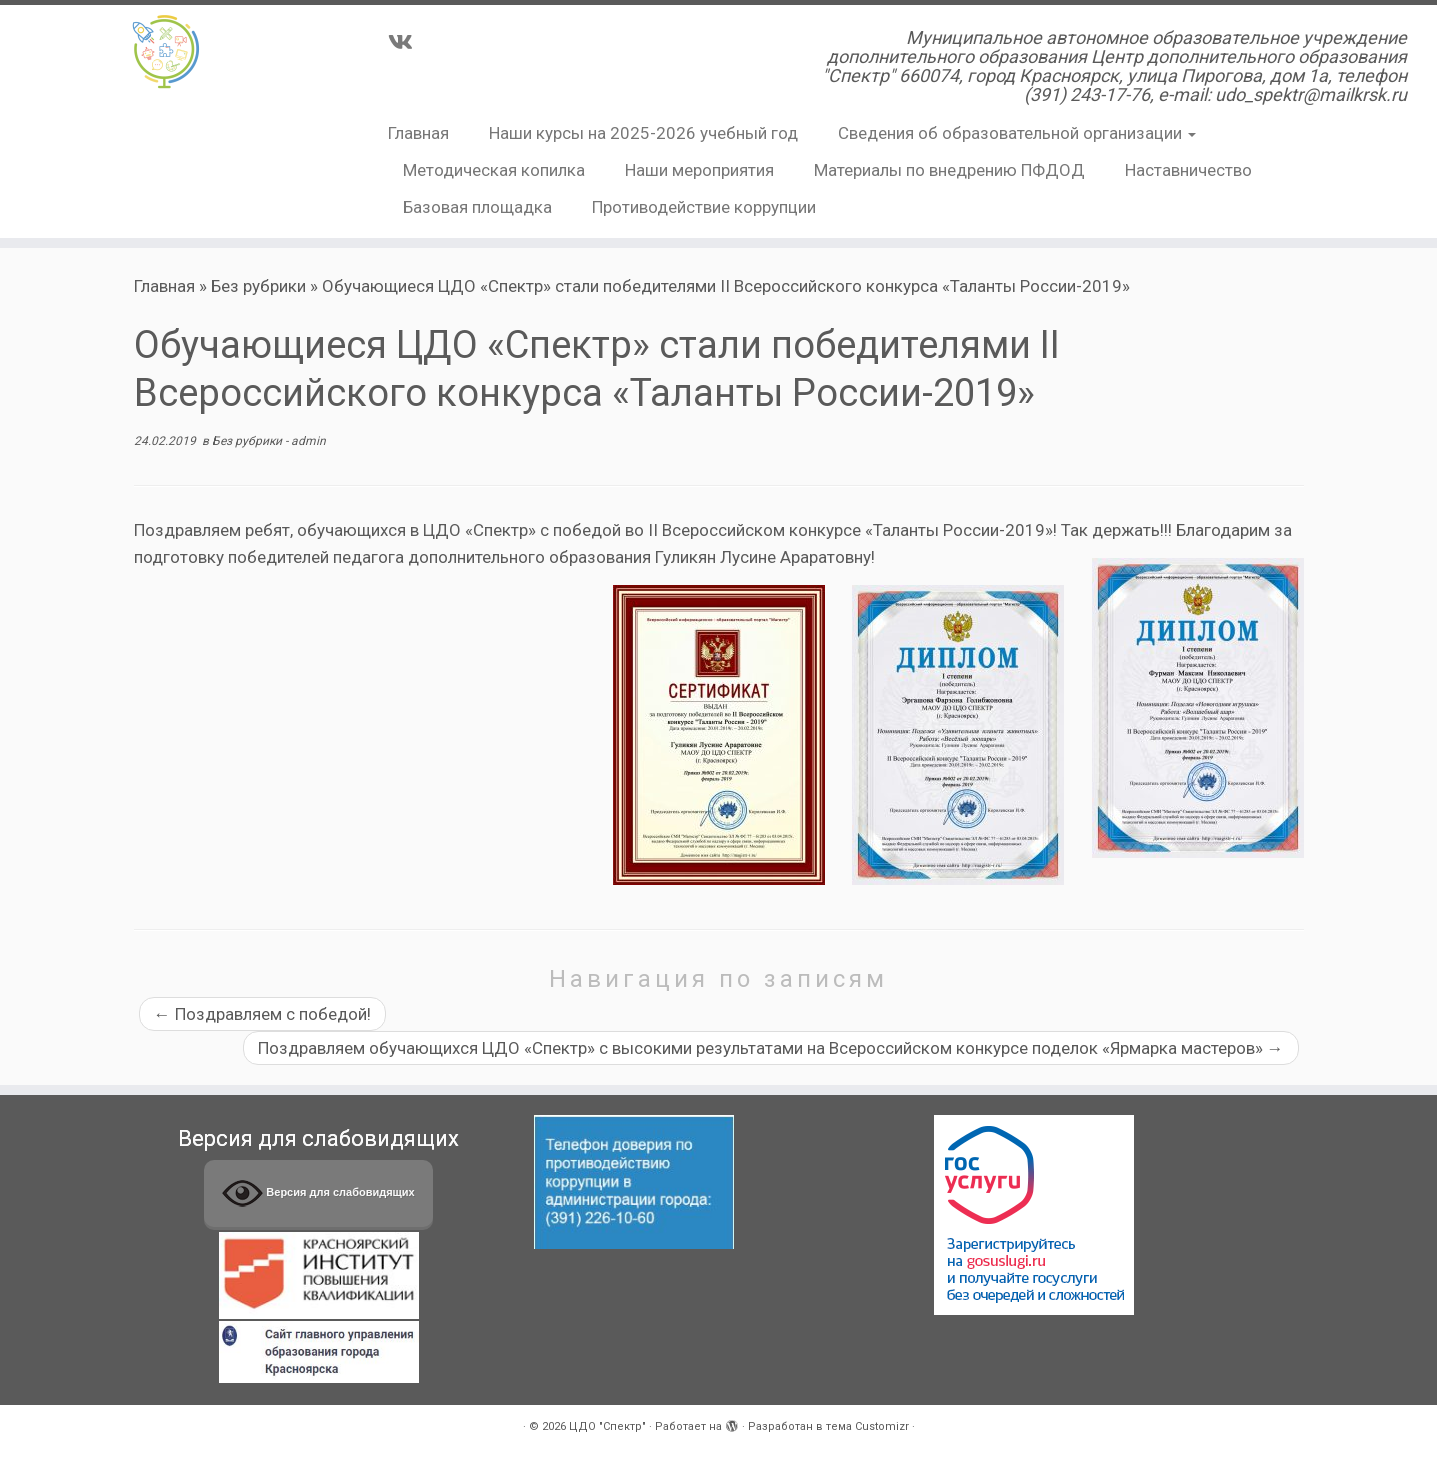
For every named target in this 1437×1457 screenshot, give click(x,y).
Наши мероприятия (699, 170)
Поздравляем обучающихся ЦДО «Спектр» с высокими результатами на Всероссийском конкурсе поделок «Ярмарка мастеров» (771, 1048)
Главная (418, 133)
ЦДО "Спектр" (607, 1426)
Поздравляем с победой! (262, 1014)
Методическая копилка (494, 170)
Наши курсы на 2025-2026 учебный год (643, 133)
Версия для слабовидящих (318, 1193)
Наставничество (1188, 170)
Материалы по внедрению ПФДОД (949, 170)
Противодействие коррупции (704, 207)
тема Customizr (867, 1426)
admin (308, 441)
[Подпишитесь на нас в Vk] (407, 42)
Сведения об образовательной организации (1017, 133)
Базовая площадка (477, 207)
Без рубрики (258, 286)
